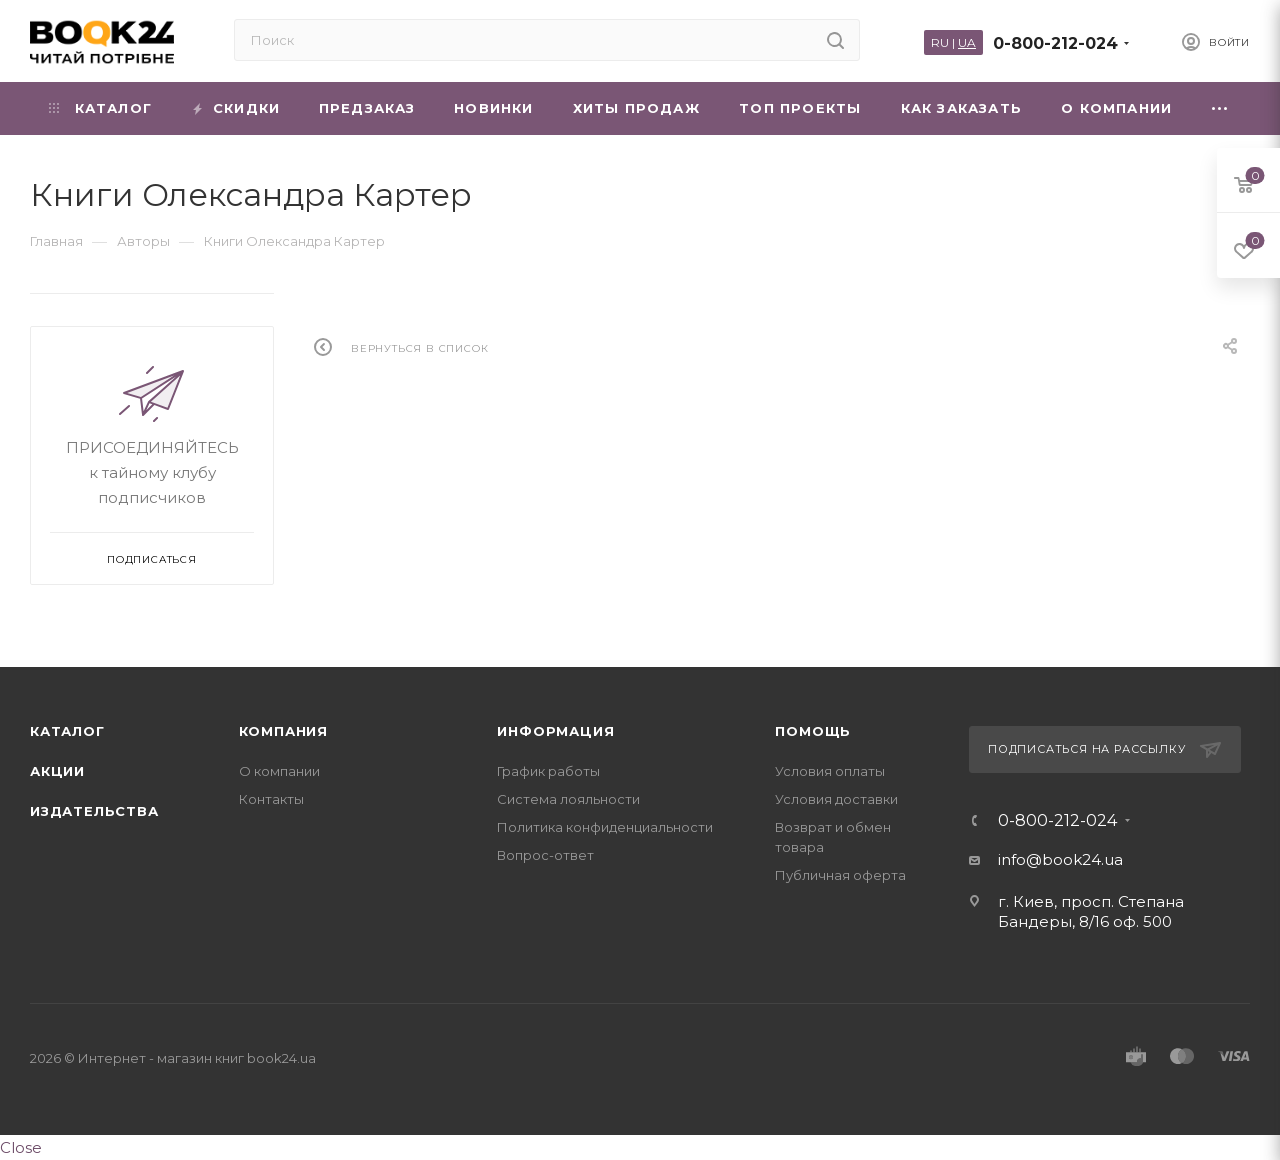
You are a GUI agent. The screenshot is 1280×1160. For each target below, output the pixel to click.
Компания (283, 731)
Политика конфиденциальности (605, 827)
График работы (548, 771)
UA (967, 42)
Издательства (94, 811)
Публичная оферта (840, 875)
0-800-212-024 (1055, 43)
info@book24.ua (1060, 859)
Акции (57, 771)
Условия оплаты (830, 771)
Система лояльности (568, 799)
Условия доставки (836, 799)
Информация (555, 731)
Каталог (67, 731)
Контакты (271, 799)
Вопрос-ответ (545, 855)
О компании (279, 771)
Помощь (813, 731)
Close (21, 1147)
